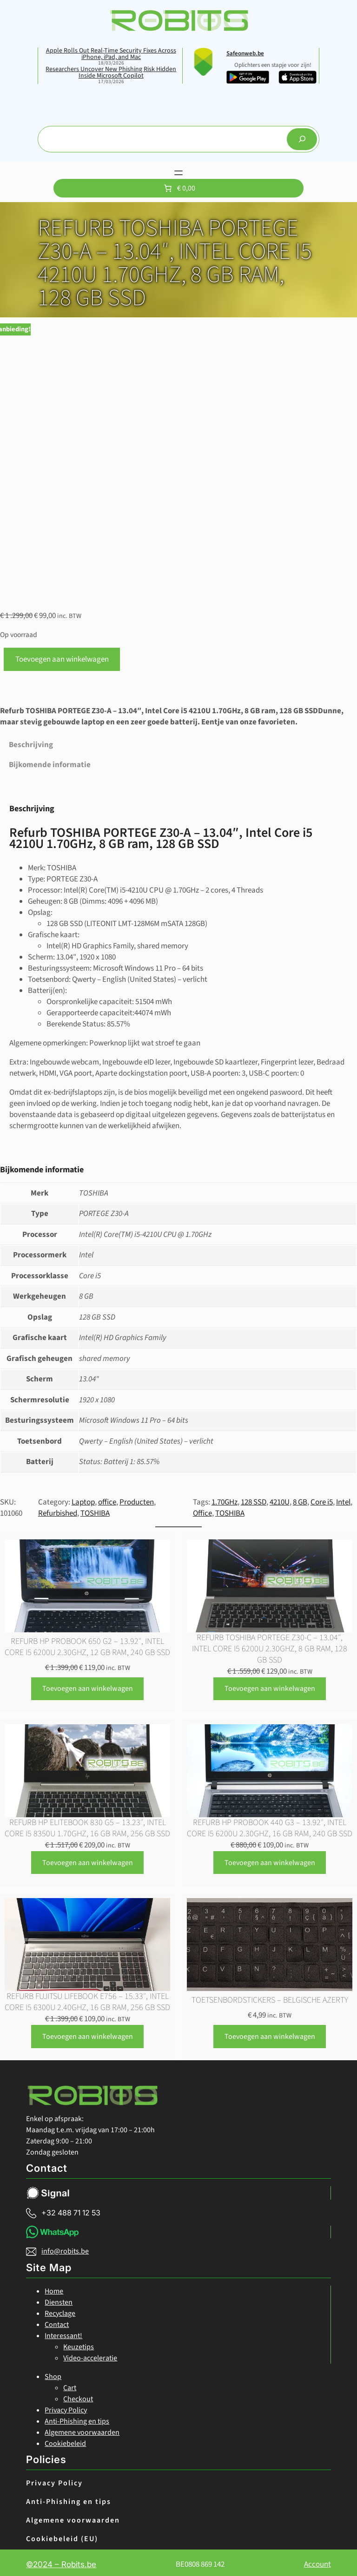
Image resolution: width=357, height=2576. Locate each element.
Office (202, 1510)
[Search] (302, 139)
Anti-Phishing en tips (77, 2418)
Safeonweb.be (245, 53)
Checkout (78, 2396)
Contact (57, 2321)
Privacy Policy (66, 2407)
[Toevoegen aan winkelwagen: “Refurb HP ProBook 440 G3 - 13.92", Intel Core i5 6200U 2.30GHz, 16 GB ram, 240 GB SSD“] (269, 1859)
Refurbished (57, 1510)
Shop (53, 2373)
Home (54, 2288)
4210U (280, 1499)
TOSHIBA (95, 1510)
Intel (343, 1499)
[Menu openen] (178, 173)
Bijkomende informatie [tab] (50, 761)
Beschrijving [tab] (31, 741)
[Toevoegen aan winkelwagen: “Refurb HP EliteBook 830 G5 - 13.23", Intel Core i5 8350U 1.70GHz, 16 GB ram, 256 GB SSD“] (87, 1859)
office (107, 1499)
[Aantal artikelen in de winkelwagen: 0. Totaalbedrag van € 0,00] (178, 188)
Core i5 (322, 1499)
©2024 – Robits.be (61, 2561)
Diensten (59, 2299)
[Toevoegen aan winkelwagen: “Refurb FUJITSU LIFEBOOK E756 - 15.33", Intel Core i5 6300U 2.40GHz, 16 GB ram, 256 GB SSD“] (87, 2033)
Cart (69, 2384)
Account (317, 2561)
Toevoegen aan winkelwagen (62, 656)
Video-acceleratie (90, 2355)
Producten (136, 1499)
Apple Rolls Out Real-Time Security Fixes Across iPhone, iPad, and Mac (111, 54)
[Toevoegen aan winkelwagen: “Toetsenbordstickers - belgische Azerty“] (269, 2033)
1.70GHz (225, 1499)
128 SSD (253, 1499)
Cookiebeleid (65, 2440)
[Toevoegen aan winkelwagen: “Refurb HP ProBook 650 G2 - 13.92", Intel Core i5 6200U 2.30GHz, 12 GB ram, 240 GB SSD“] (87, 1685)
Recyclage (60, 2310)
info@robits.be (65, 2248)
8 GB (300, 1499)
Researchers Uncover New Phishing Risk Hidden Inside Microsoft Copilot (111, 72)
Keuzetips (78, 2344)
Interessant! (63, 2332)
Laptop (83, 1499)
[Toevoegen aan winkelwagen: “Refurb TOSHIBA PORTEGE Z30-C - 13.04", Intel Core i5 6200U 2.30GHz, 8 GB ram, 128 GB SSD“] (269, 1685)
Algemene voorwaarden (82, 2429)
